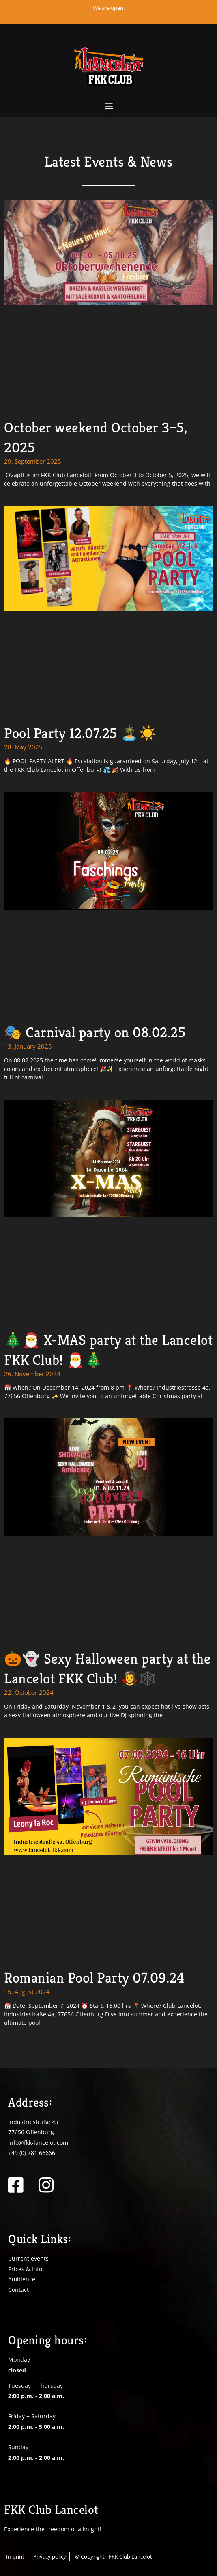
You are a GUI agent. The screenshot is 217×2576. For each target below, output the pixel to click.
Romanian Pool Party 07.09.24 (94, 1978)
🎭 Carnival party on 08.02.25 (94, 1032)
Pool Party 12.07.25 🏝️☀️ (80, 733)
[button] (108, 106)
